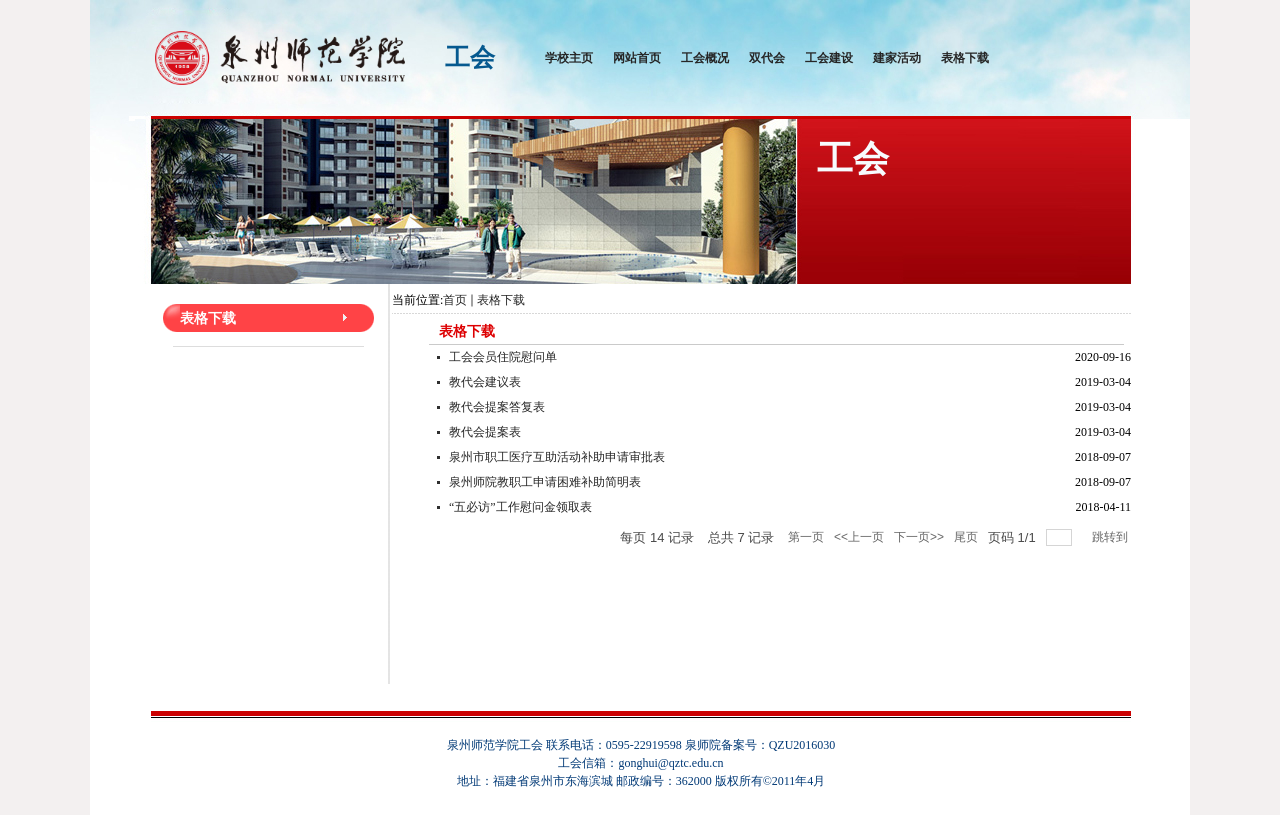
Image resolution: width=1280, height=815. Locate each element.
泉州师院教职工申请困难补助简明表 (545, 482)
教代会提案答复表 (497, 407)
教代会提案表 (485, 432)
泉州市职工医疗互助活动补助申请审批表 (557, 457)
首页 (455, 300)
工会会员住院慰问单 (503, 357)
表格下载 (501, 300)
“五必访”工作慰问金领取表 (520, 507)
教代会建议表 (485, 382)
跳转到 (1111, 537)
